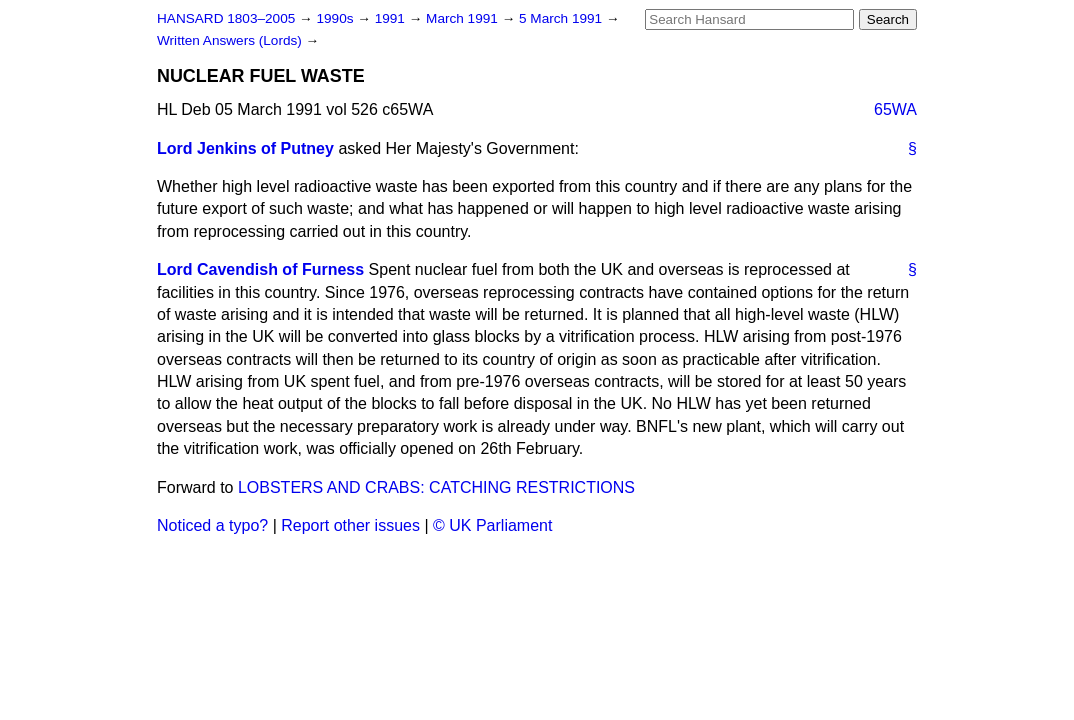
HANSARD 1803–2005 (226, 18)
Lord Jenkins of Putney (245, 148)
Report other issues (350, 525)
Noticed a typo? (212, 525)
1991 (392, 18)
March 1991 (464, 18)
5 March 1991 (562, 18)
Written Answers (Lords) (231, 40)
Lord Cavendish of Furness (260, 269)
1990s (336, 18)
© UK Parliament (492, 525)
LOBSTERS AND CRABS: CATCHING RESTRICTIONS (436, 487)
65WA (895, 109)
